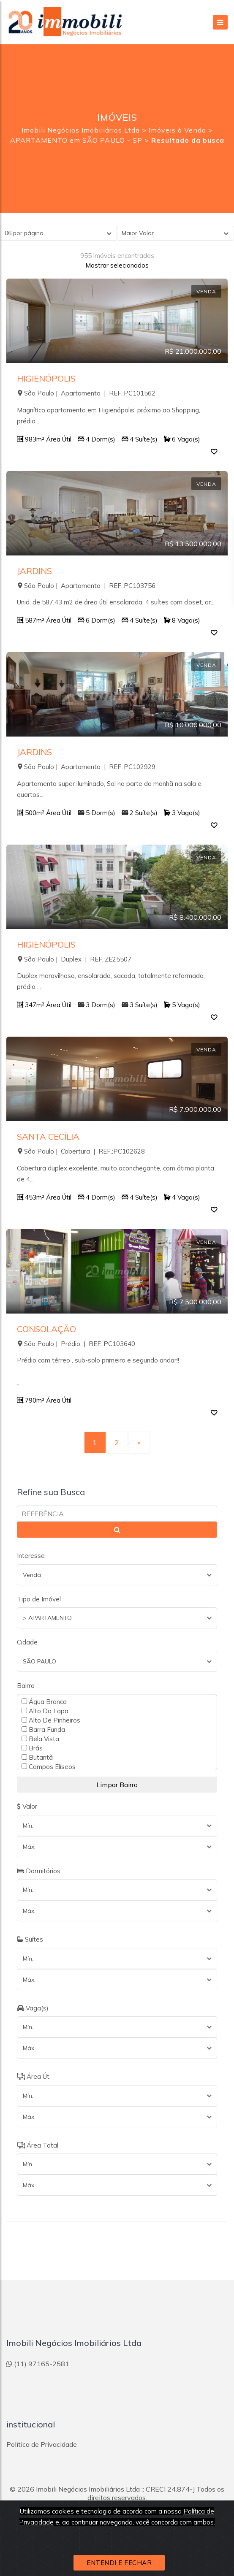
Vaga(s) (33, 2008)
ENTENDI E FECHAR (119, 2563)
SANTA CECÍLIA (48, 1136)
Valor (27, 1806)
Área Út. (34, 2076)
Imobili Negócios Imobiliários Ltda (88, 2489)
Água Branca (44, 1701)
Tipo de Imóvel (39, 1599)
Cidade (27, 1642)
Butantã (37, 1757)
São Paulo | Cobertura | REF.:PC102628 (81, 1151)
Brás (32, 1748)
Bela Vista (40, 1739)
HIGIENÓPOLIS (46, 378)
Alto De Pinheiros (51, 1720)
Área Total (37, 2145)
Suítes (30, 1939)
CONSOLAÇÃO (46, 1329)
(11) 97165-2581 (37, 2363)
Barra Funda (43, 1729)
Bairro (26, 1686)
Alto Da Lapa (45, 1711)
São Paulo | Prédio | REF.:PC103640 (76, 1344)
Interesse (31, 1556)
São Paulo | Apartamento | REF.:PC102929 (86, 767)
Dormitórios (38, 1871)
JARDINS (34, 571)
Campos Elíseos (49, 1766)
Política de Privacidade (41, 2444)
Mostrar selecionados (117, 265)
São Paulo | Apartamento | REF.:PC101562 (86, 393)
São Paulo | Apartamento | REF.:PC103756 (86, 586)
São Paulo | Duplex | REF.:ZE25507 (74, 959)
